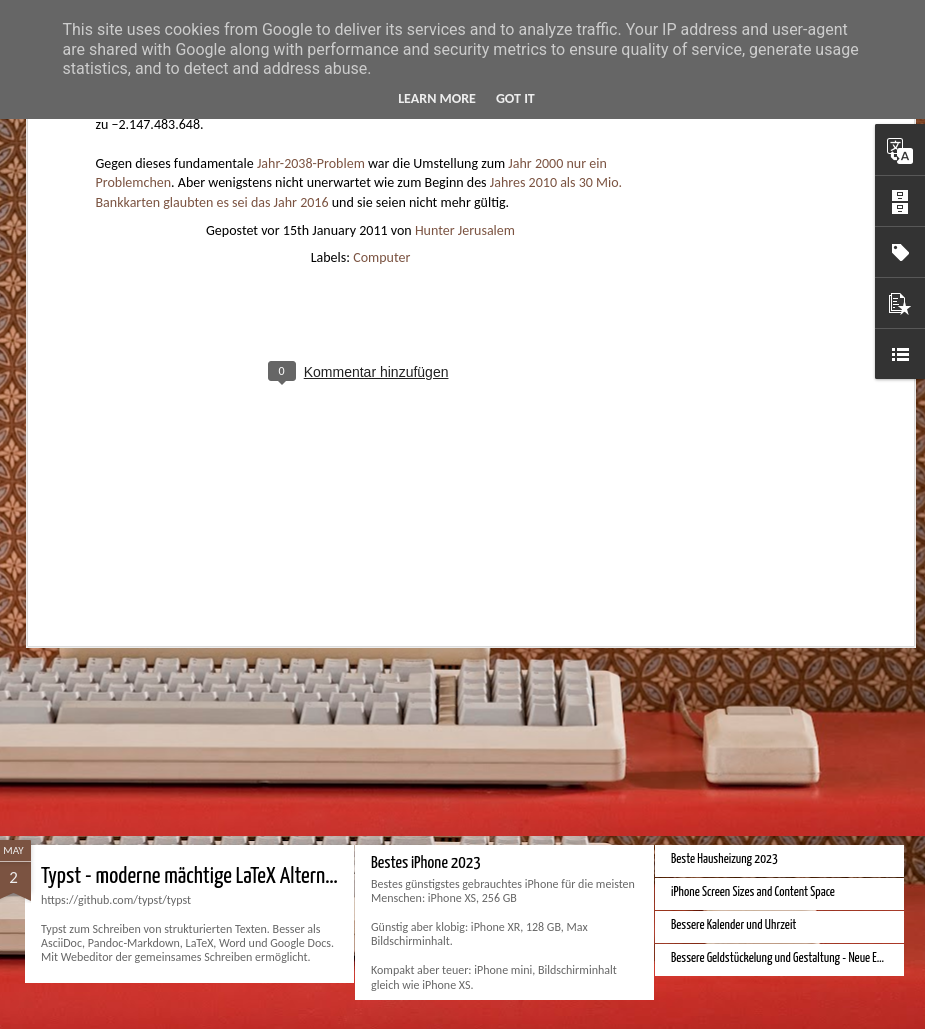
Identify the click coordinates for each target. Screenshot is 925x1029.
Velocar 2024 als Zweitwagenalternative (756, 444)
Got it (515, 98)
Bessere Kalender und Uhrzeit (733, 925)
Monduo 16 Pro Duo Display (728, 702)
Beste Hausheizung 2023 (724, 859)
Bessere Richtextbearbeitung (733, 477)
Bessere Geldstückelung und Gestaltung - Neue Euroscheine (797, 958)
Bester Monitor (702, 411)
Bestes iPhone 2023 (426, 863)
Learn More (437, 98)
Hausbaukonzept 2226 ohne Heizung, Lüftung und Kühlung (256, 686)
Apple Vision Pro (415, 673)
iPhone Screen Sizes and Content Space (753, 892)
